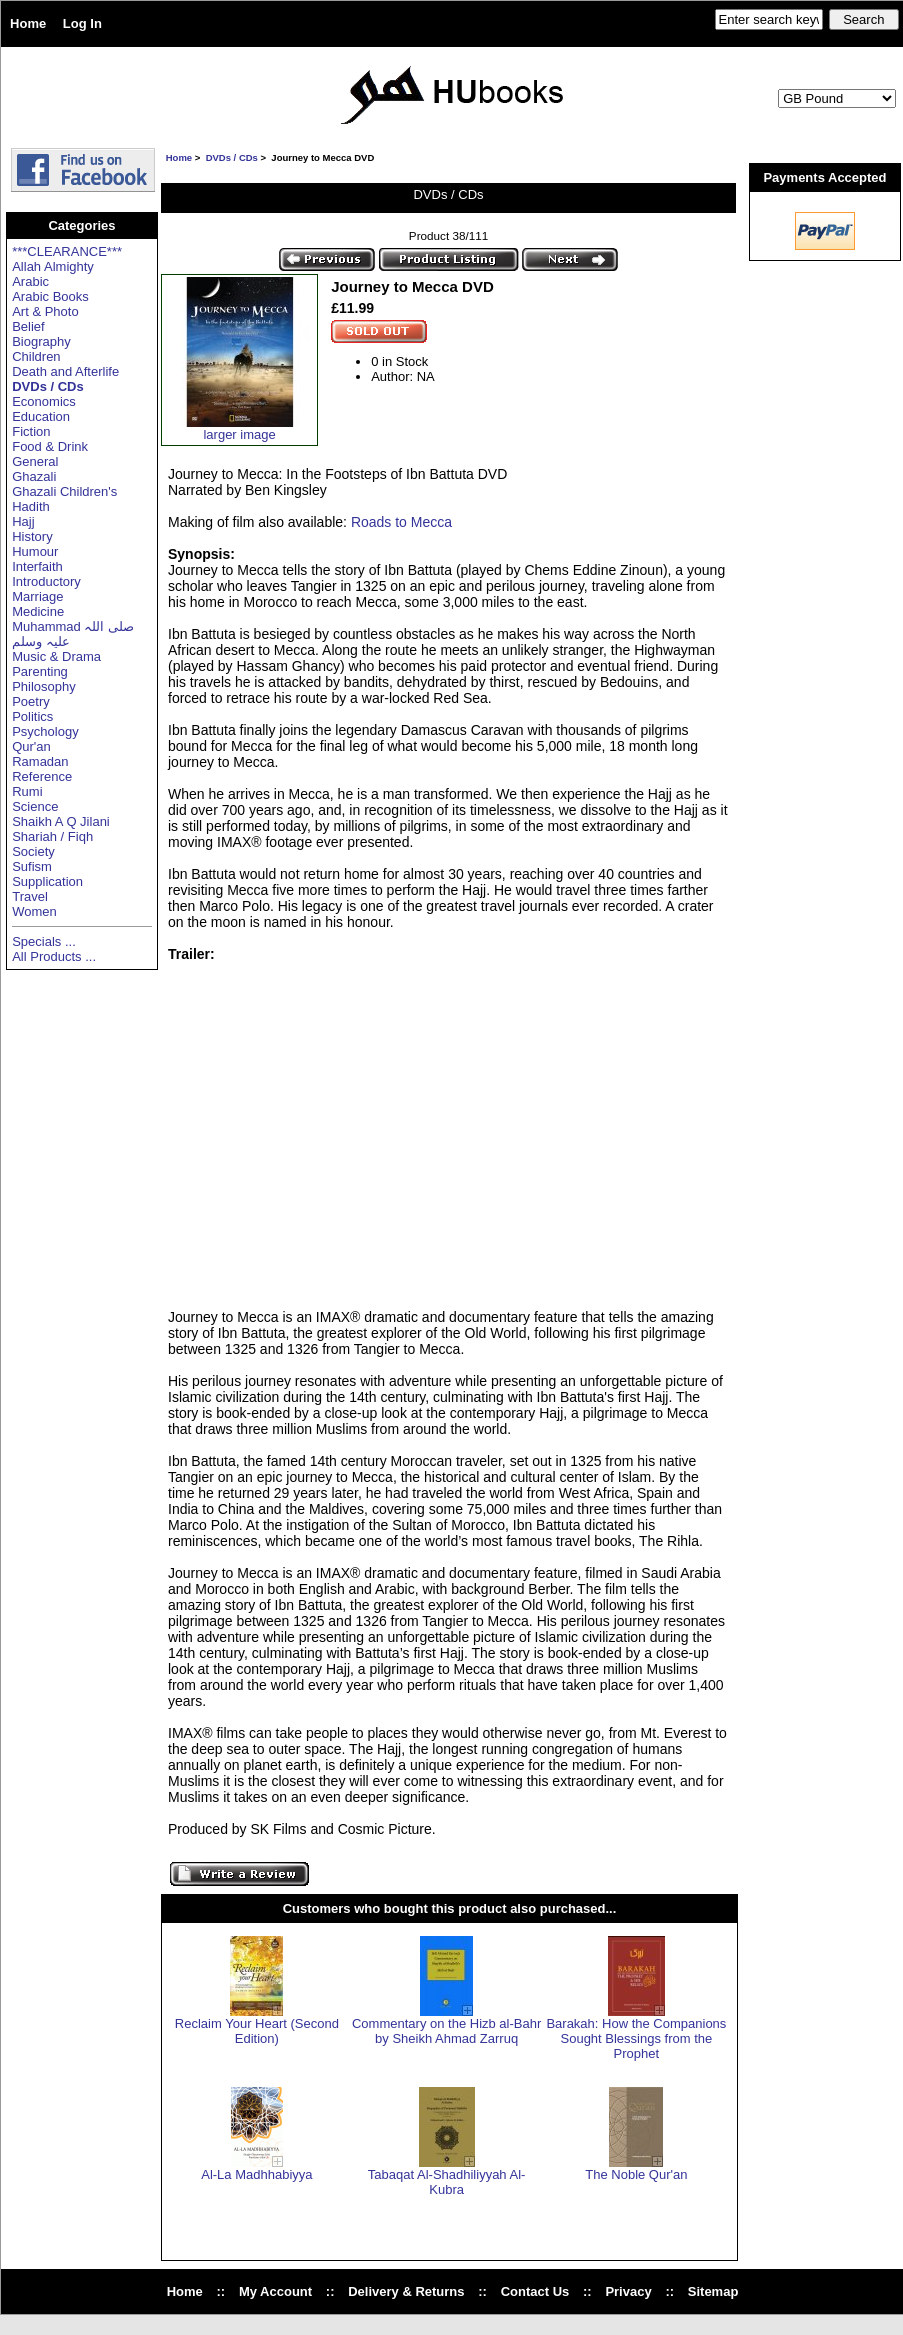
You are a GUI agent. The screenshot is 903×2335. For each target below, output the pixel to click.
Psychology (45, 731)
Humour (35, 551)
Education (41, 416)
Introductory (46, 581)
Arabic (30, 281)
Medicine (38, 611)
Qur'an (31, 746)
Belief (28, 326)
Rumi (27, 791)
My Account (275, 2291)
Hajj (23, 521)
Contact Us (535, 2291)
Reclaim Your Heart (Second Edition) (257, 2031)
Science (35, 806)
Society (33, 851)
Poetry (31, 701)
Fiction (31, 431)
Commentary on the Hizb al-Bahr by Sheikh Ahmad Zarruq (446, 2031)
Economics (44, 401)
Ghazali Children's (64, 491)
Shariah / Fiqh (52, 836)
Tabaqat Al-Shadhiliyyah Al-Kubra (447, 2182)
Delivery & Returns (406, 2291)
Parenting (40, 671)
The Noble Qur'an (636, 2174)
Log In (82, 23)
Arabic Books (50, 296)
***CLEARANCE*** (67, 251)
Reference (42, 776)
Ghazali (34, 476)
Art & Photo (45, 311)
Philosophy (44, 686)
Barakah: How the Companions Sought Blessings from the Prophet (636, 2038)
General (35, 461)
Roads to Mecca (401, 522)
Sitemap (713, 2291)
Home (28, 23)
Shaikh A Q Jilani (61, 821)
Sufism (32, 866)
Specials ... (44, 941)
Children (36, 356)
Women (34, 911)
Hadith (31, 506)
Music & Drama (56, 656)
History (32, 536)
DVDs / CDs (232, 157)
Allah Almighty (53, 266)
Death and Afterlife (65, 371)
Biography (41, 341)
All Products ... (54, 956)
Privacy (628, 2291)
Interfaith (37, 566)
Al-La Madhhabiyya (256, 2174)
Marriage (37, 596)
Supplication (47, 881)
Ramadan (40, 761)
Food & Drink (50, 446)
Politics (32, 716)
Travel (30, 896)
